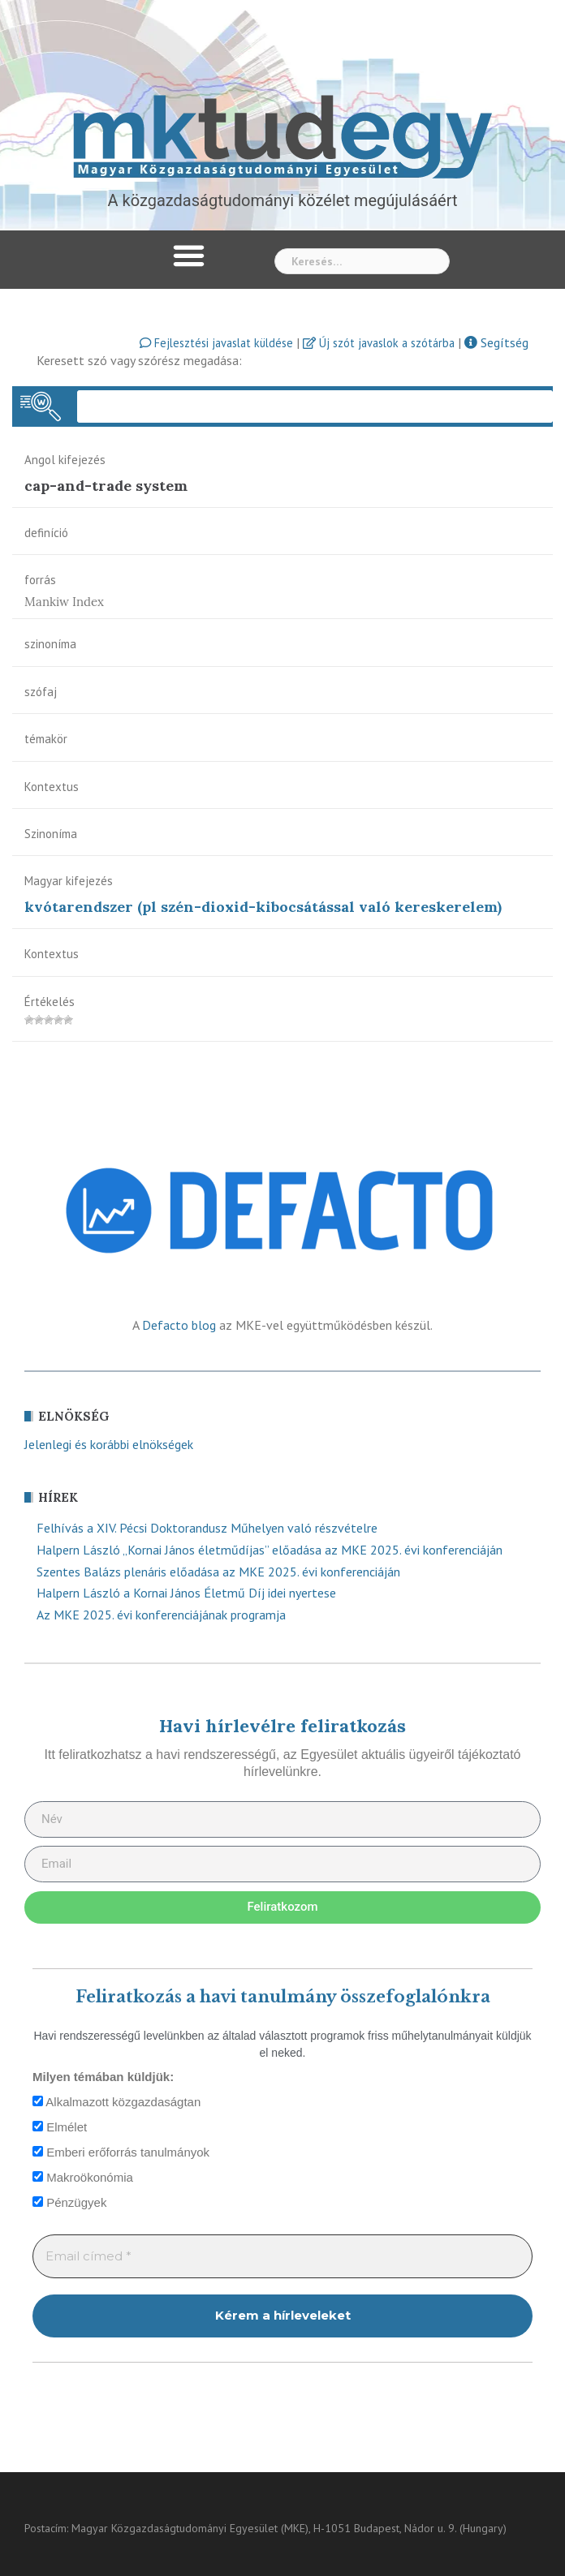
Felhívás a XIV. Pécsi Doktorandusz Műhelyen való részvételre (207, 1528)
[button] (189, 255)
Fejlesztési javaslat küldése (216, 342)
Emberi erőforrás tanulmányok (120, 2152)
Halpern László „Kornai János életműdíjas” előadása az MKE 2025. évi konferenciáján (269, 1550)
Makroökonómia (82, 2177)
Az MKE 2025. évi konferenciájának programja (161, 1614)
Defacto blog (179, 1325)
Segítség (496, 342)
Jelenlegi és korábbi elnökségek (108, 1444)
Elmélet (59, 2127)
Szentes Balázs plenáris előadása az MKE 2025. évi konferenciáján (218, 1571)
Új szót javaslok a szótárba (379, 342)
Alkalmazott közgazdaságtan (116, 2102)
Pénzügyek (69, 2202)
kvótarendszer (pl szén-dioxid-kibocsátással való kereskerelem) (263, 906)
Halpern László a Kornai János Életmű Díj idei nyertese (186, 1593)
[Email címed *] (282, 2256)
